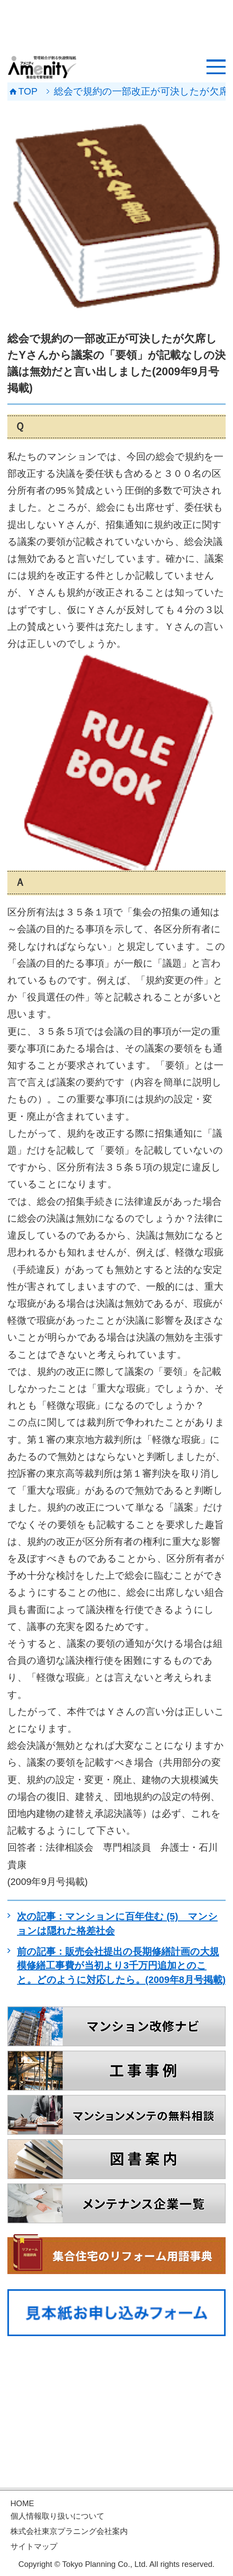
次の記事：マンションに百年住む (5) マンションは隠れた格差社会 (117, 1923)
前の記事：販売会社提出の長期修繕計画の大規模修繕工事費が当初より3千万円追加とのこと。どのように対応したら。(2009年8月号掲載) (121, 1965)
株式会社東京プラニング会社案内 (69, 2531)
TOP (27, 91)
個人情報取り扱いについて (57, 2516)
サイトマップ (33, 2546)
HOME (22, 2503)
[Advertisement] (116, 26)
